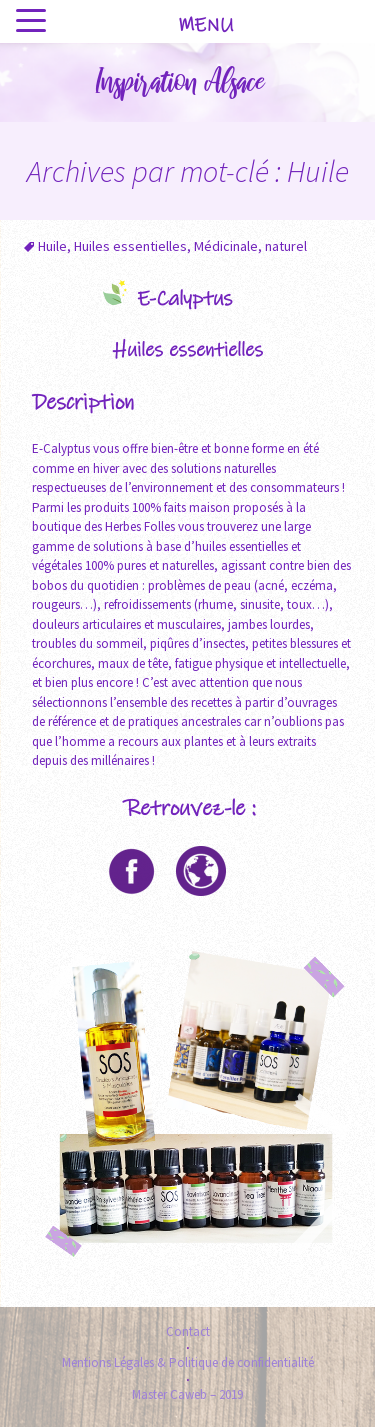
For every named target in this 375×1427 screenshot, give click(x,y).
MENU (205, 25)
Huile (52, 246)
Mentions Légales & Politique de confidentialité (188, 1362)
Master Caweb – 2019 (187, 1394)
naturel (286, 246)
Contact (188, 1331)
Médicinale (226, 246)
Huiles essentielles (130, 246)
